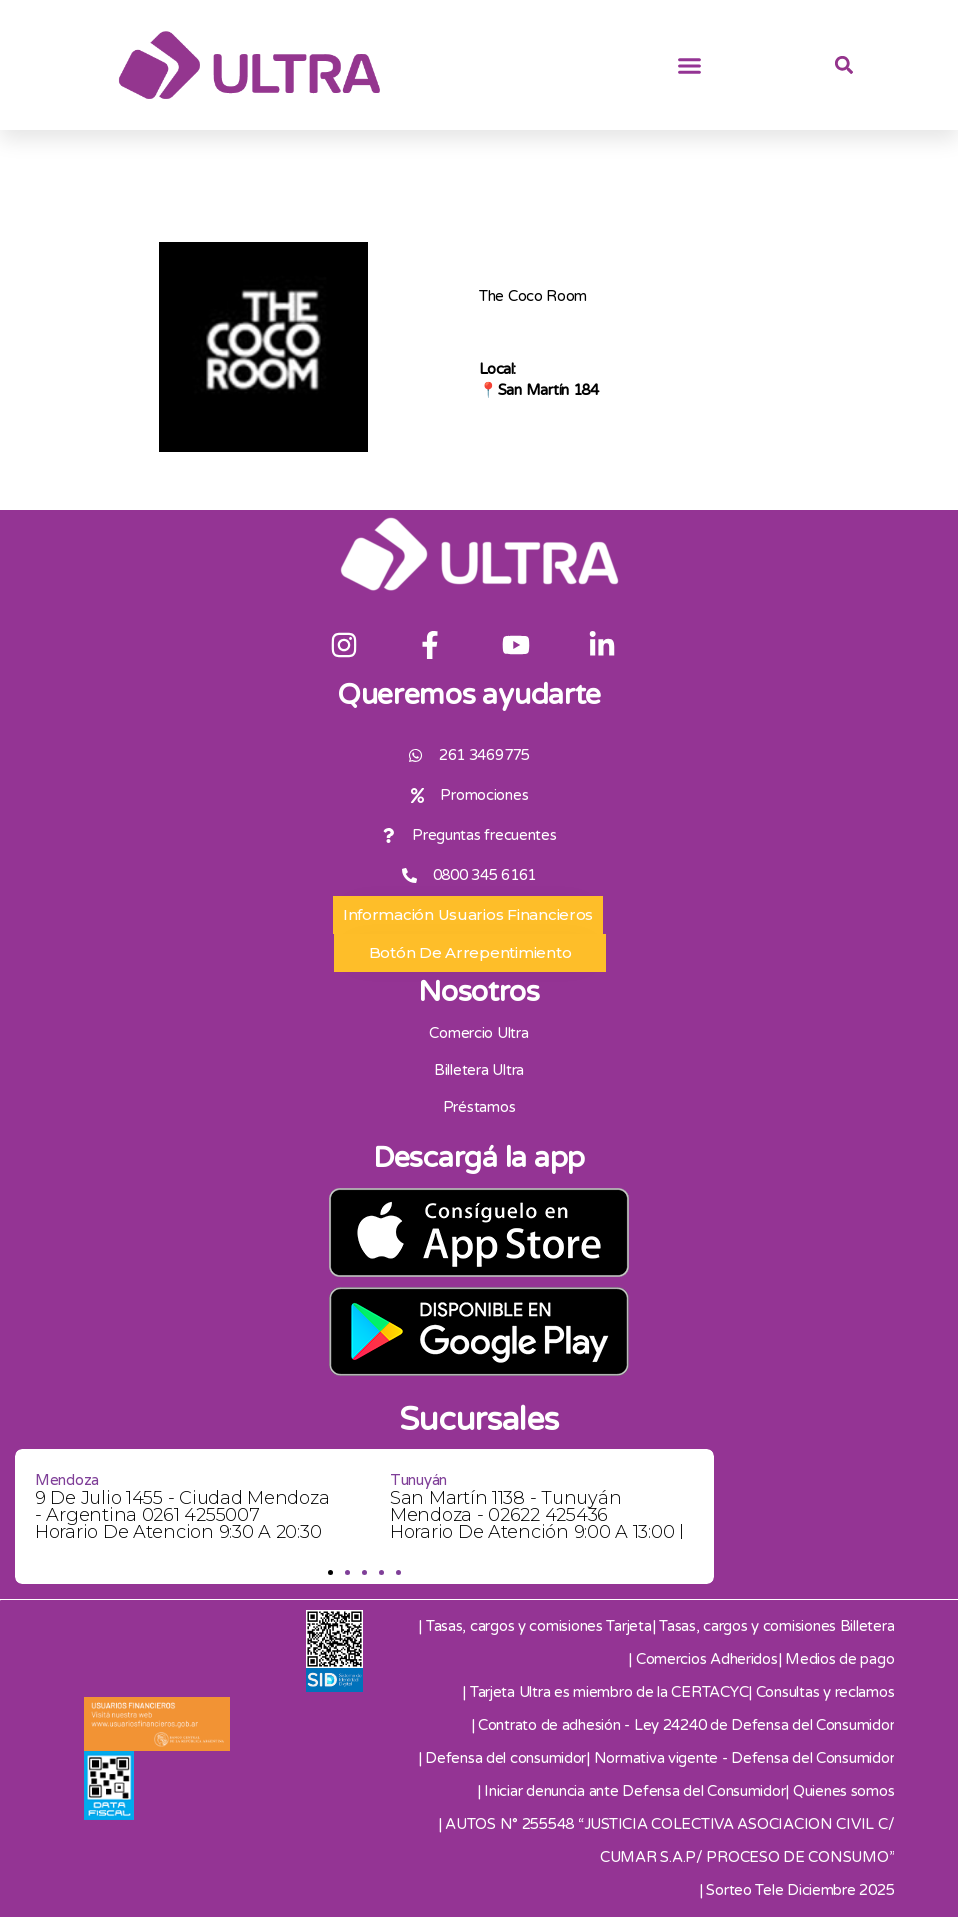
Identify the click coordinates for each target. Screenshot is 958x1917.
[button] (690, 65)
